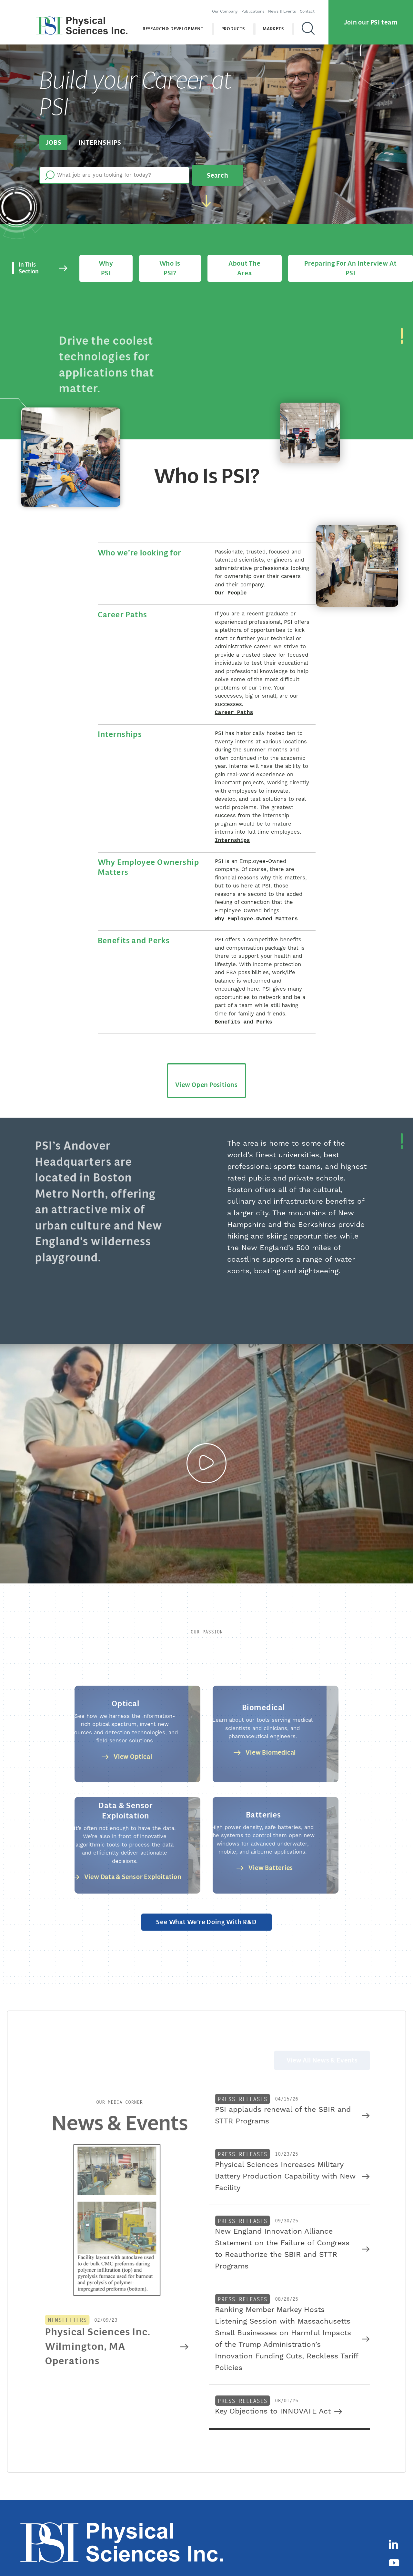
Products (237, 26)
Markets (277, 26)
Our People (231, 580)
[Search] (312, 25)
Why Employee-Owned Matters (256, 908)
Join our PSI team (371, 19)
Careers (352, 2520)
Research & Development (177, 26)
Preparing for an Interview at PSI (347, 259)
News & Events (286, 8)
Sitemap (400, 2557)
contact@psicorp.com (238, 2557)
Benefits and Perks (243, 1012)
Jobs (52, 142)
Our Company (229, 8)
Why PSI (109, 259)
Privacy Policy (289, 2557)
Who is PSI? (170, 259)
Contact (311, 8)
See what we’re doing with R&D (206, 1913)
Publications (257, 8)
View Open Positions (207, 1074)
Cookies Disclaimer (364, 2557)
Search (214, 172)
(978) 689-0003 (194, 2557)
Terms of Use (324, 2557)
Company (277, 2521)
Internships (96, 142)
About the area (242, 259)
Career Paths (234, 701)
